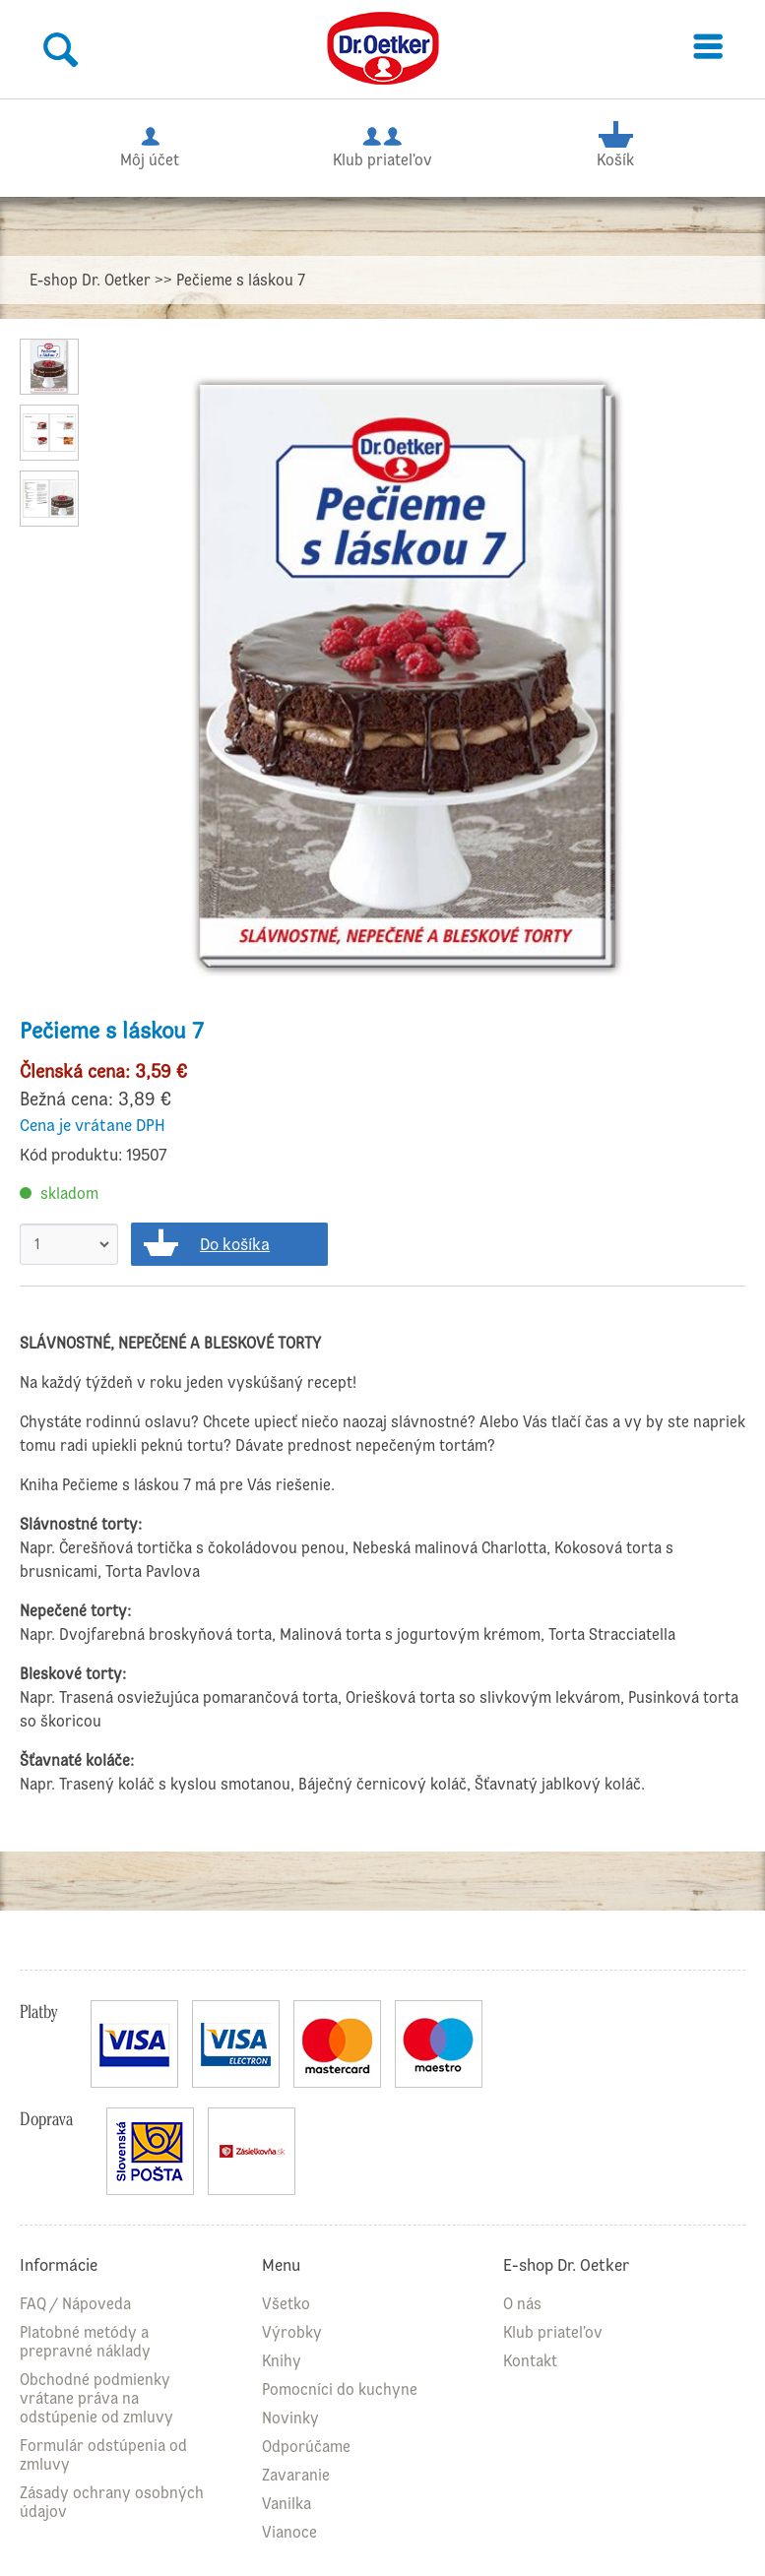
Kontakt (530, 2361)
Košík (615, 144)
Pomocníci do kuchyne (339, 2389)
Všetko (286, 2303)
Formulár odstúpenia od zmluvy (103, 2455)
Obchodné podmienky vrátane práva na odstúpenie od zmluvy (96, 2398)
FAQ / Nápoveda (75, 2303)
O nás (522, 2303)
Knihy (281, 2361)
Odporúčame (306, 2446)
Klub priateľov (382, 144)
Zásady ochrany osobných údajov (112, 2502)
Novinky (290, 2418)
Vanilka (286, 2503)
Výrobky (292, 2332)
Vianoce (289, 2532)
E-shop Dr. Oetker (90, 280)
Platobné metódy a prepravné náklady (85, 2341)
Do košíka (235, 1244)
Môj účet (149, 144)
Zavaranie (296, 2475)
